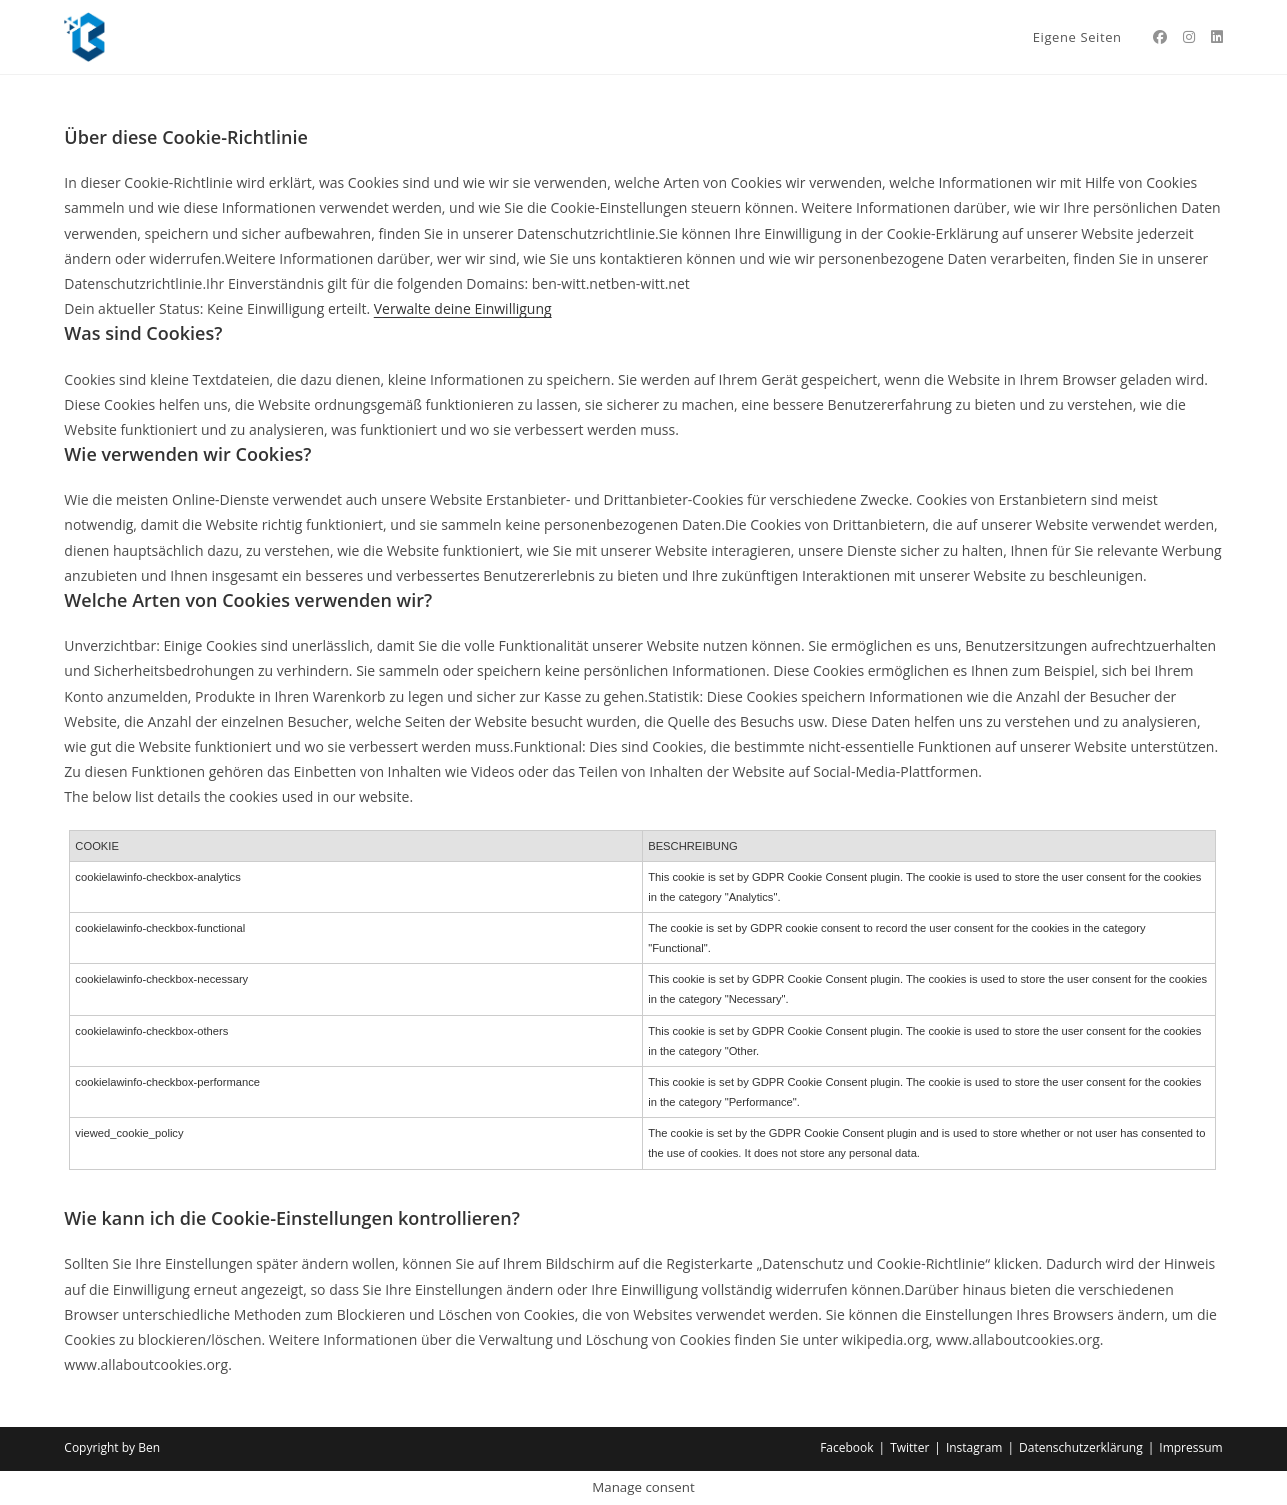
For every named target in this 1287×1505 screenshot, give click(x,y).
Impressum (1190, 1447)
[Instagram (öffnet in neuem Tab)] (1189, 37)
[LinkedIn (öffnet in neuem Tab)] (1217, 37)
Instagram (974, 1447)
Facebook (846, 1447)
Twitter (909, 1447)
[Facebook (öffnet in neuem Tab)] (1160, 37)
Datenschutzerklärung (1081, 1447)
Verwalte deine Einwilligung (463, 308)
